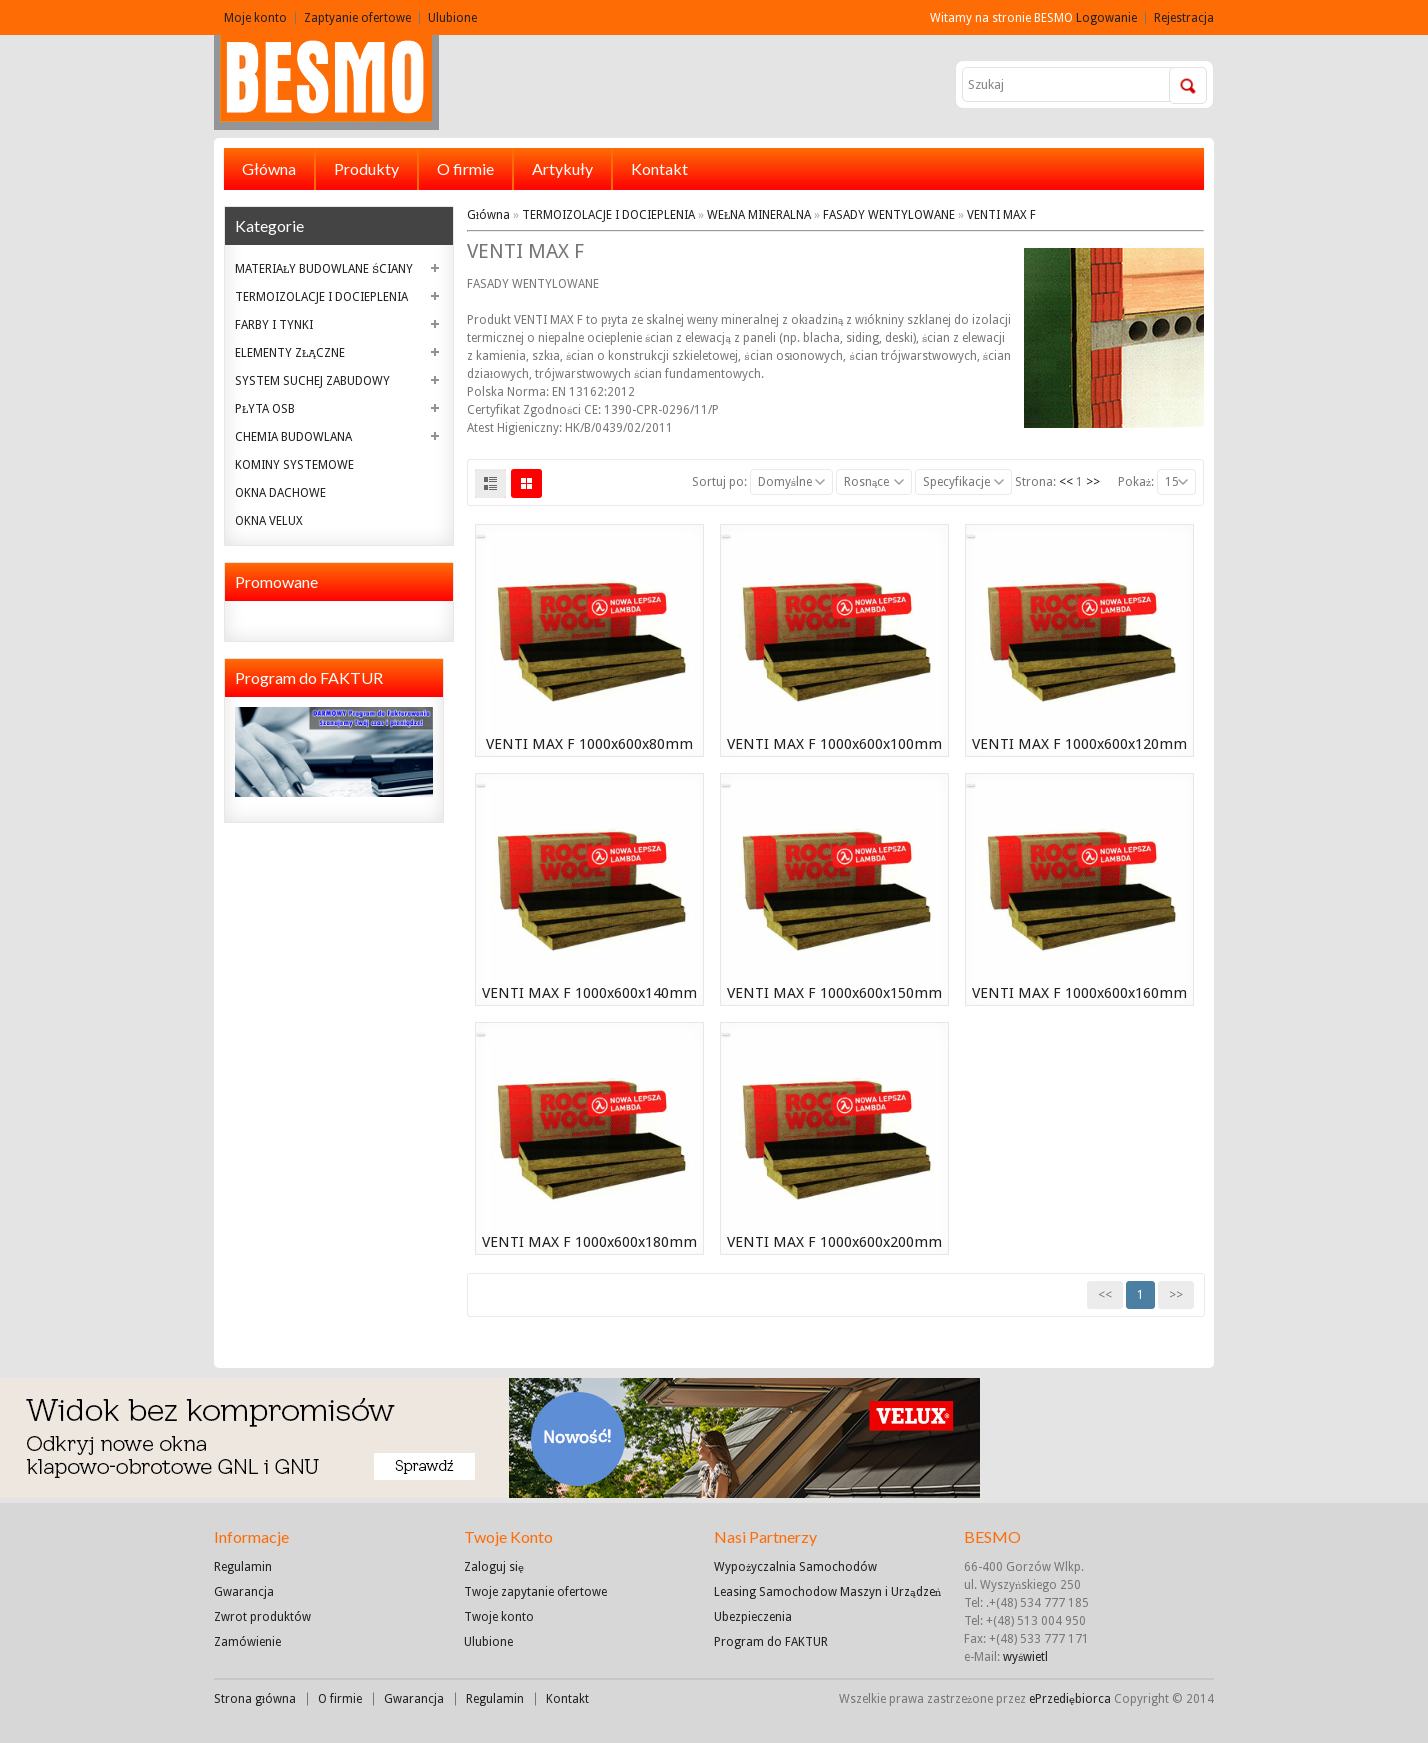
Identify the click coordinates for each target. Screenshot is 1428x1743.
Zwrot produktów (262, 1617)
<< (1066, 482)
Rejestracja (1184, 18)
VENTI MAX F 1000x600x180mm (589, 1242)
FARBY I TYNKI (274, 325)
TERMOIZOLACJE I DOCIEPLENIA (321, 297)
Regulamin (243, 1567)
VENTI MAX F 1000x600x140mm (589, 993)
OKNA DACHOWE (280, 493)
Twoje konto (499, 1617)
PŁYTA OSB (265, 409)
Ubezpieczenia (753, 1617)
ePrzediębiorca (1071, 1699)
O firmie (465, 168)
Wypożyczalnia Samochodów (795, 1567)
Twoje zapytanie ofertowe (535, 1592)
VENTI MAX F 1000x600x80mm (589, 744)
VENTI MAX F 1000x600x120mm (1079, 744)
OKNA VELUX (269, 521)
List (490, 483)
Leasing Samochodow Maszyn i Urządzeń (827, 1592)
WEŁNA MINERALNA (759, 215)
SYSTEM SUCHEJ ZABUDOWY (312, 381)
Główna (269, 168)
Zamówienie (247, 1642)
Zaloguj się (494, 1567)
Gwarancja (244, 1592)
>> (1093, 482)
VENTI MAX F (1001, 215)
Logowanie (1106, 18)
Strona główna (255, 1699)
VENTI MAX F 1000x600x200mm (834, 1242)
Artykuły (562, 168)
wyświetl (1025, 1657)
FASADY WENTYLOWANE (889, 215)
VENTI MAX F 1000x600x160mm (1079, 993)
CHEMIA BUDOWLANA (293, 437)
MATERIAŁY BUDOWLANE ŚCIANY (324, 269)
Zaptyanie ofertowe (357, 18)
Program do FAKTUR (771, 1642)
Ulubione (452, 18)
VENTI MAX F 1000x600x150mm (834, 993)
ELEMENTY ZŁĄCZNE (290, 353)
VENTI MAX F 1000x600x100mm (834, 744)
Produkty (366, 168)
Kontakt (659, 168)
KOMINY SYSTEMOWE (294, 465)
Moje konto (255, 18)
